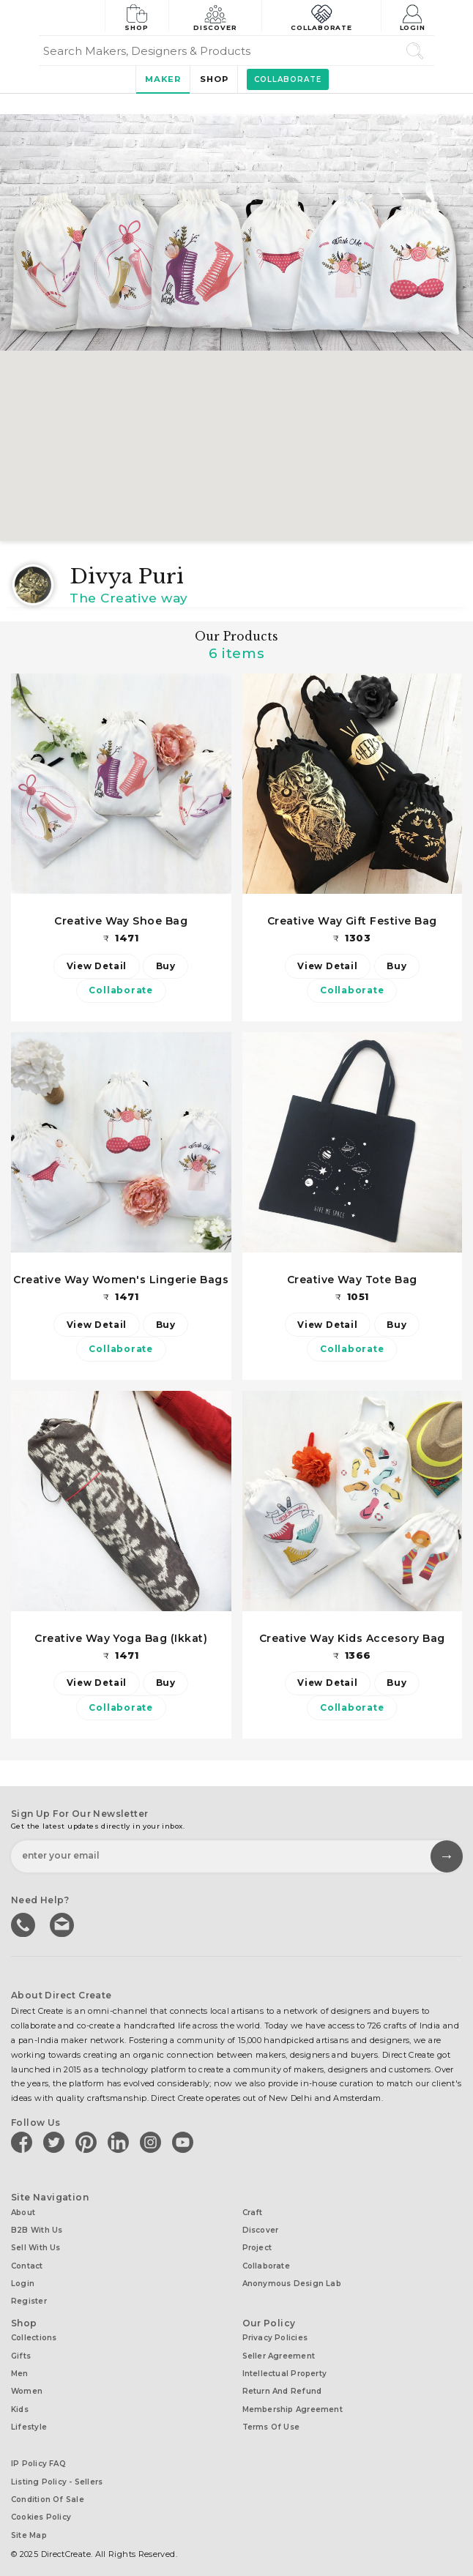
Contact (27, 2263)
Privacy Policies (275, 2332)
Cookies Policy (41, 2503)
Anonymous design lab (291, 2280)
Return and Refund (282, 2383)
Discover (216, 16)
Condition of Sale (47, 2486)
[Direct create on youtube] (185, 2142)
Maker (160, 79)
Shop (137, 16)
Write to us (62, 1924)
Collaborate (322, 16)
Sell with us (36, 2246)
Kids (20, 2400)
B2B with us (36, 2229)
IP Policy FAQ (38, 2452)
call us (24, 1924)
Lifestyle (29, 2417)
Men (20, 2366)
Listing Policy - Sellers (57, 2469)
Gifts (21, 2349)
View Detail (95, 966)
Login (414, 16)
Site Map (29, 2520)
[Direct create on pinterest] (88, 2142)
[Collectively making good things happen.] (72, 17)
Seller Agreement (279, 2349)
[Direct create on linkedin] (121, 2142)
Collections (33, 2332)
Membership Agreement (292, 2400)
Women (26, 2383)
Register (29, 2296)
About (23, 2212)
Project (257, 2246)
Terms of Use (271, 2417)
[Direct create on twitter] (56, 2142)
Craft (252, 2212)
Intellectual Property (284, 2366)
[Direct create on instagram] (153, 2142)
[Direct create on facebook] (24, 2142)
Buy (166, 966)
